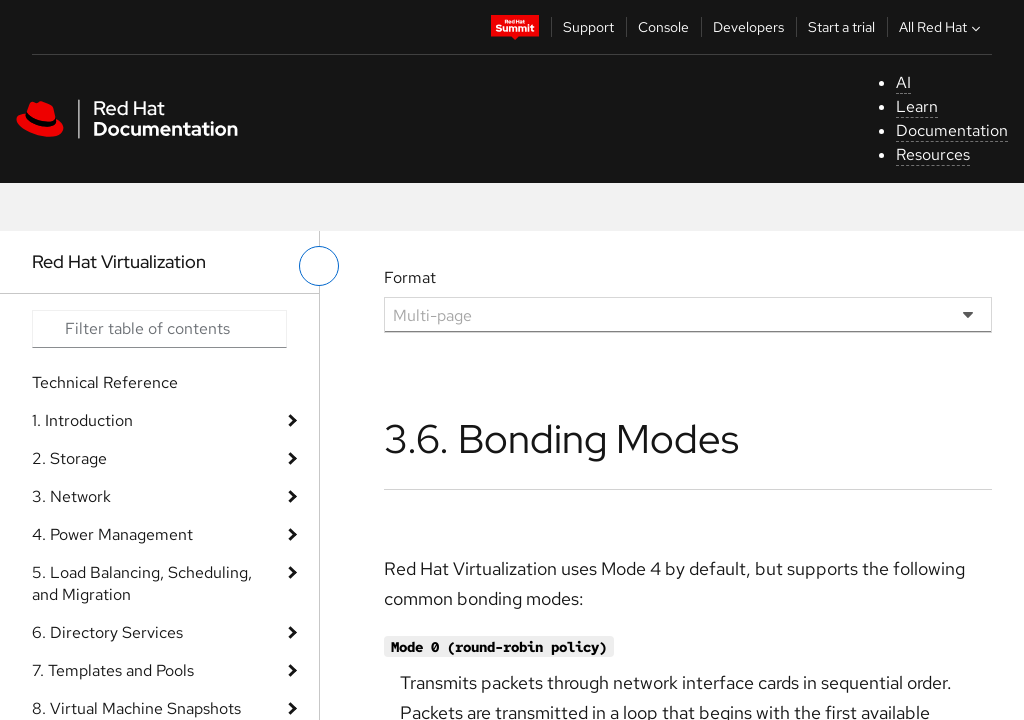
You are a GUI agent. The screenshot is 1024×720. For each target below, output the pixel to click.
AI (903, 82)
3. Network (71, 496)
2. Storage (69, 458)
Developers (748, 27)
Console (663, 27)
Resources (933, 154)
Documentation (952, 130)
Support (588, 27)
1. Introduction (82, 420)
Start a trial (841, 27)
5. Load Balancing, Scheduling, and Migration (142, 583)
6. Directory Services (107, 632)
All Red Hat (942, 27)
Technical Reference (105, 382)
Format (410, 277)
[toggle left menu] (319, 266)
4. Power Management (112, 534)
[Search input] (159, 329)
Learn (917, 106)
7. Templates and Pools (113, 670)
